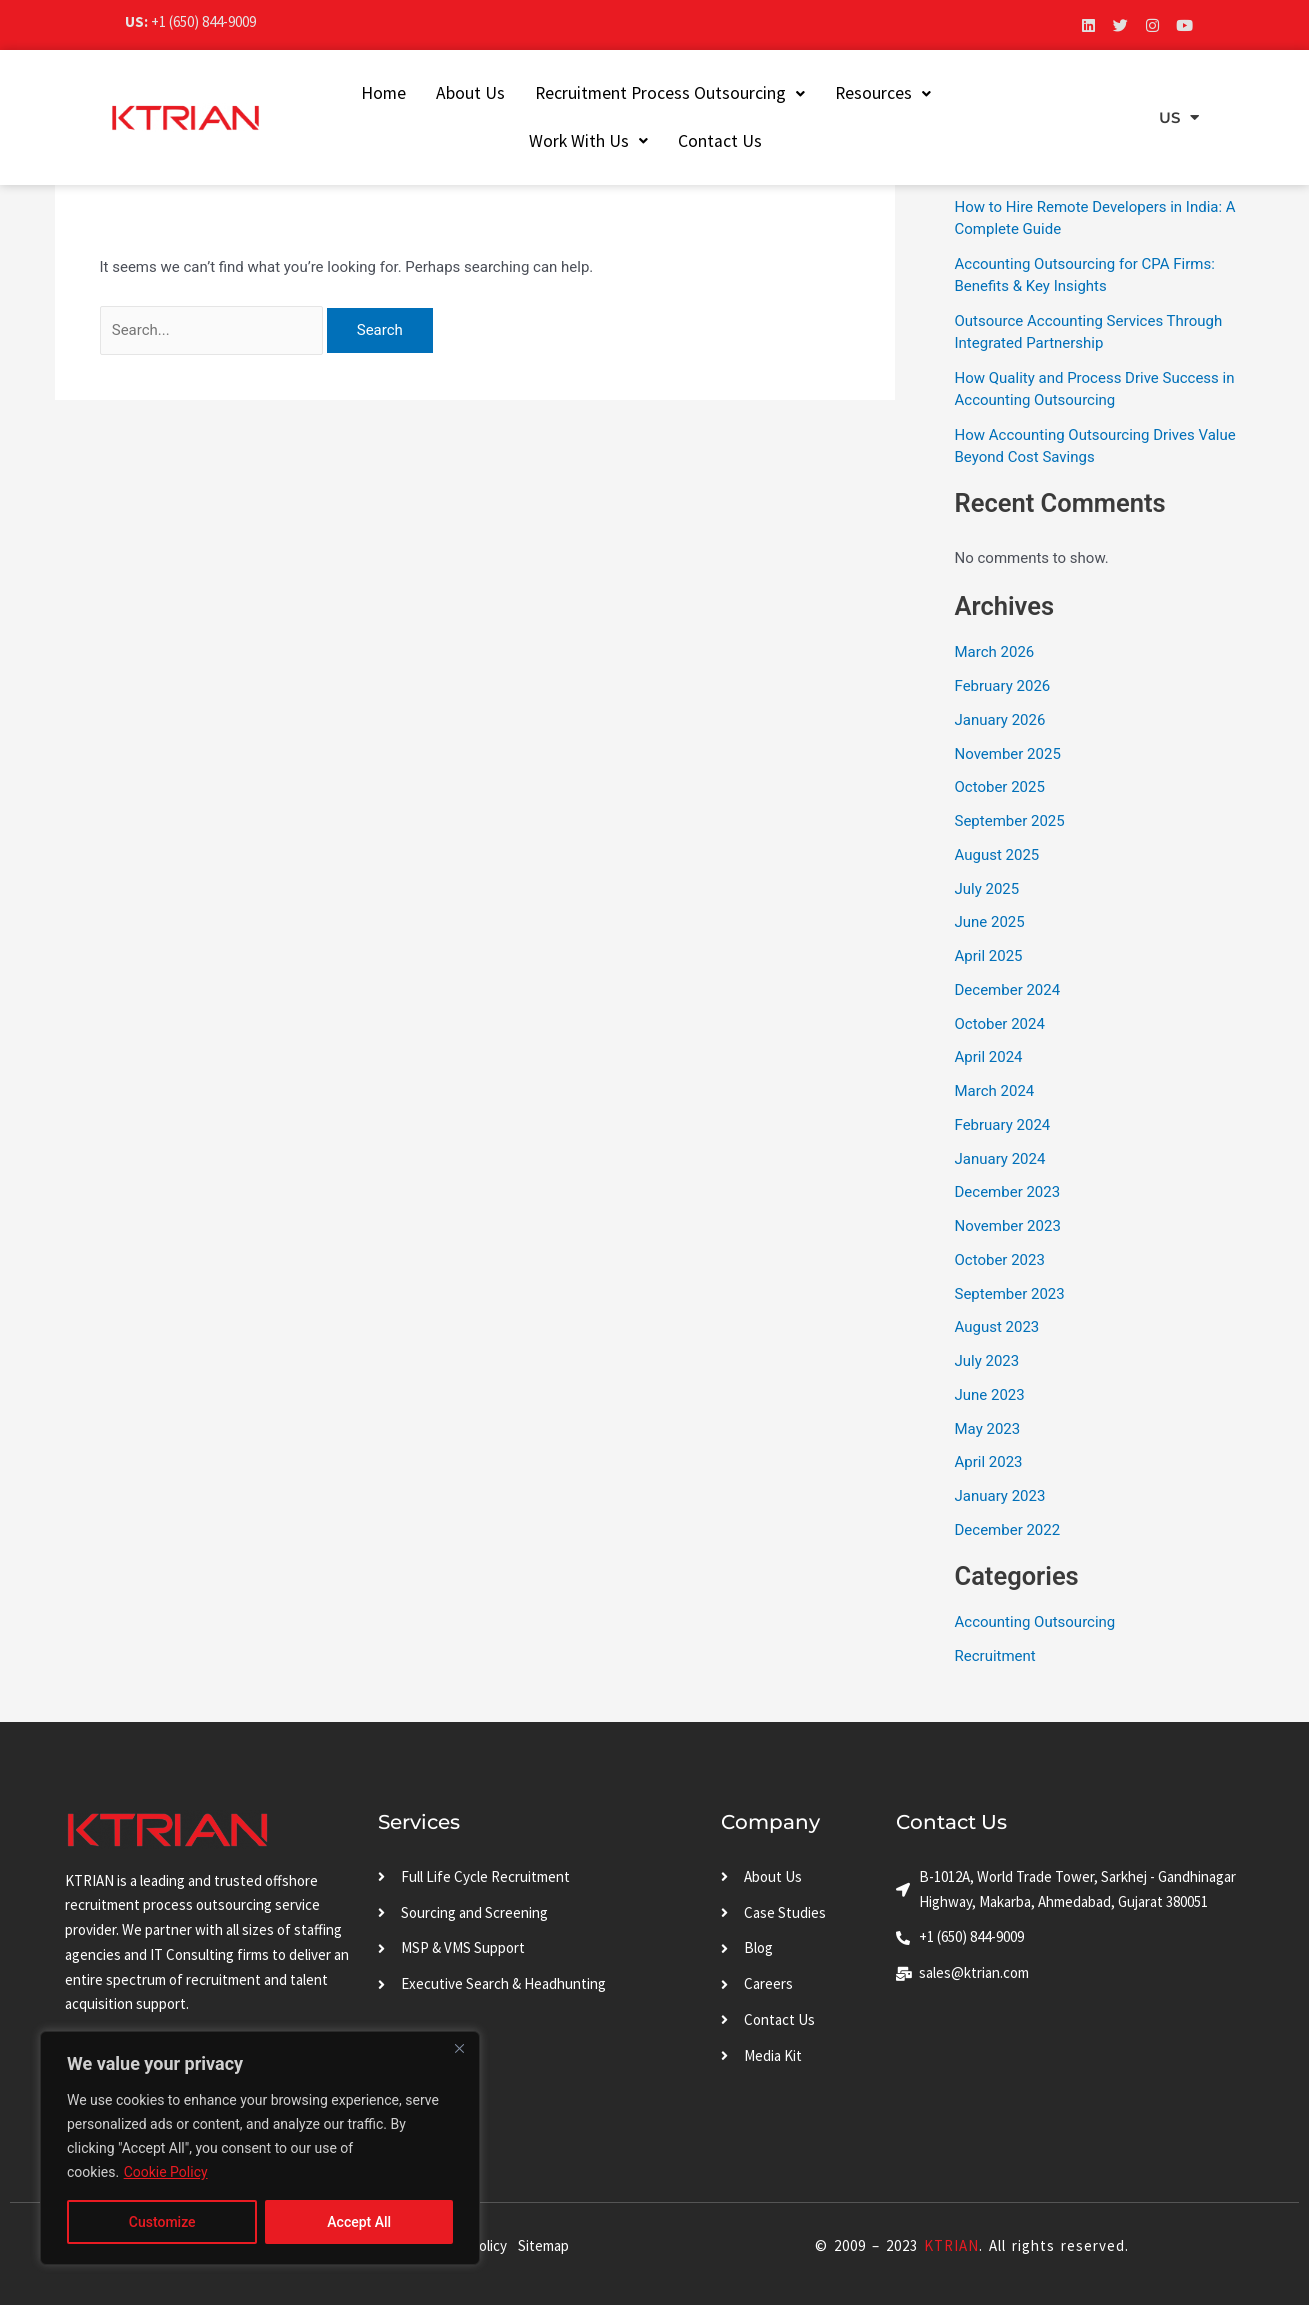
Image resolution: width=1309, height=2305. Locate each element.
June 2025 (990, 922)
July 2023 (987, 1361)
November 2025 (1008, 754)
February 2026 (1003, 686)
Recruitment (995, 1656)
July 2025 (987, 889)
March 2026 (995, 652)
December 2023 (1008, 1192)
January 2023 (1000, 1496)
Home (367, 93)
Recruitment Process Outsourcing (654, 93)
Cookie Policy (166, 2172)
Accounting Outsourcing (1035, 1622)
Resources (867, 93)
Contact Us (705, 141)
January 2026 (1000, 720)
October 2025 (1000, 787)
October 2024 (1000, 1024)
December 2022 (1008, 1530)
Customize (162, 2222)
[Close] (459, 2048)
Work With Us (1004, 93)
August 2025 (997, 855)
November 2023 (1008, 1226)
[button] (654, 94)
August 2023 (997, 1327)
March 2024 (995, 1091)
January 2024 (1000, 1159)
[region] (260, 2148)
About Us (454, 93)
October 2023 (1000, 1260)
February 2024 (1003, 1125)
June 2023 (990, 1395)
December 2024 (1008, 990)
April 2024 (989, 1057)
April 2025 (989, 956)
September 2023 (1010, 1294)
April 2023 (989, 1462)
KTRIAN (951, 2245)
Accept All (359, 2222)
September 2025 (1010, 821)
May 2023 (988, 1429)
